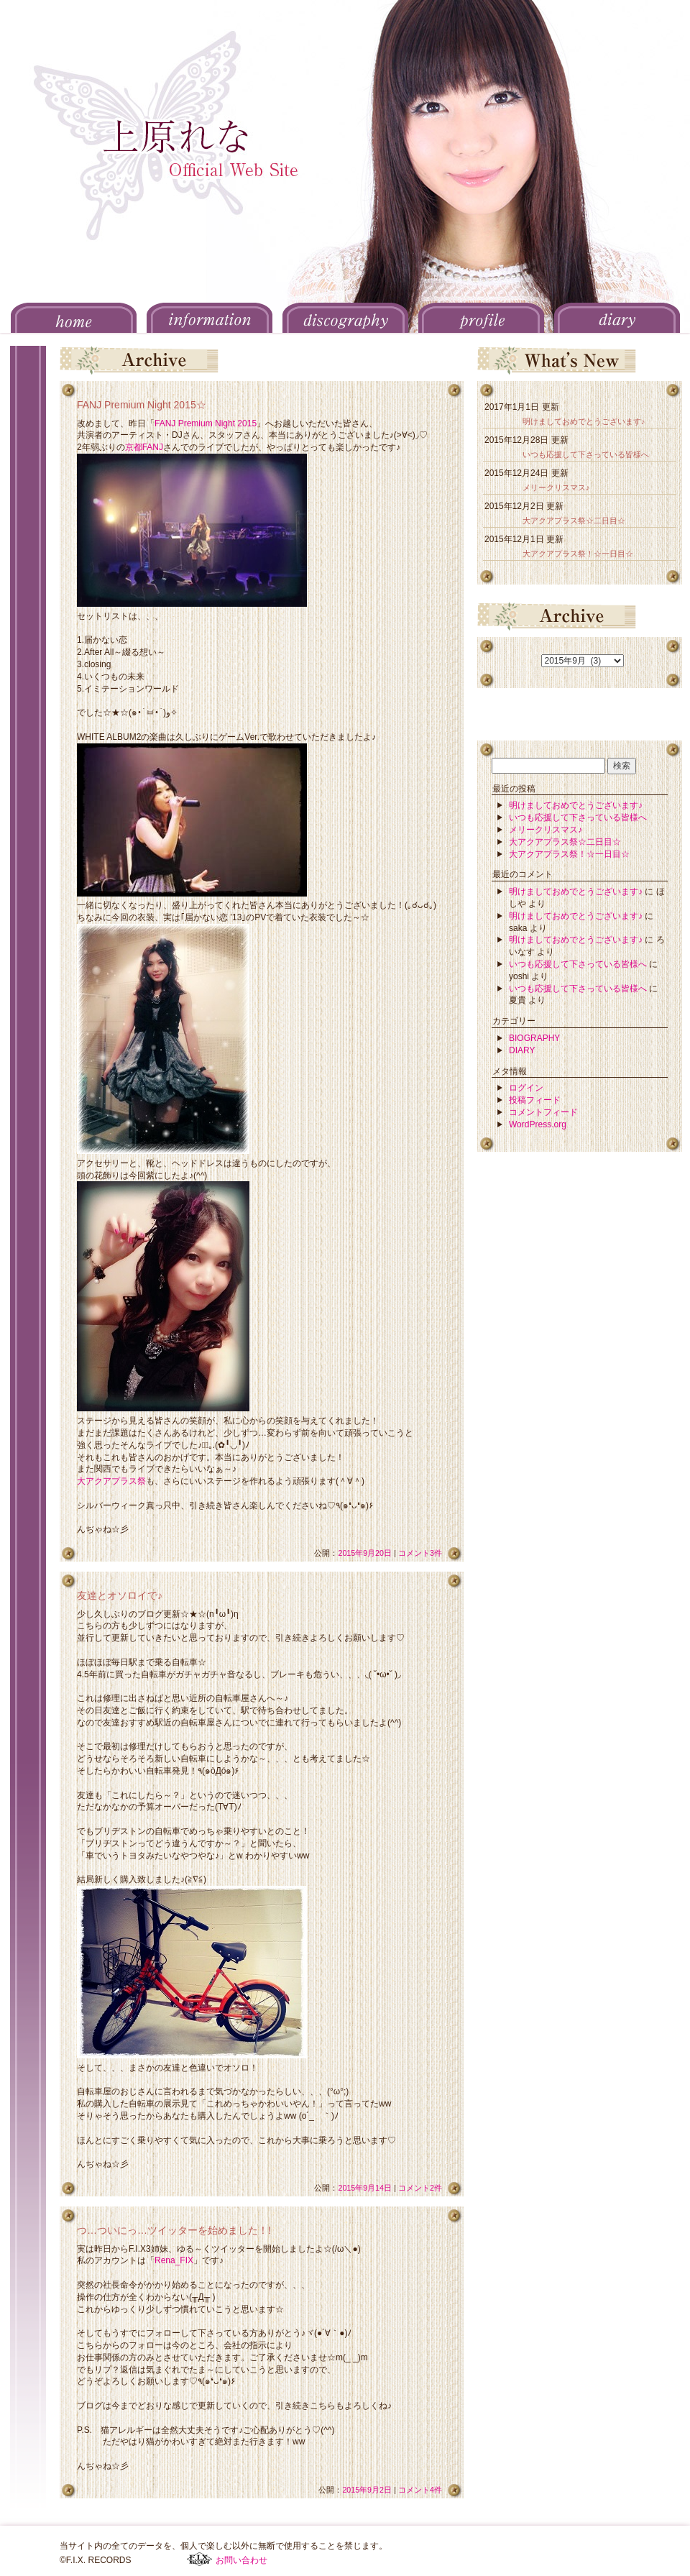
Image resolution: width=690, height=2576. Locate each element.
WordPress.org (537, 1124)
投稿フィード (535, 1100)
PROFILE (481, 318)
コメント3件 (420, 1553)
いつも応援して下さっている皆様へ (586, 454)
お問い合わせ (241, 2560)
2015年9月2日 (367, 2489)
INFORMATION (209, 318)
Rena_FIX (174, 2260)
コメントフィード (543, 1112)
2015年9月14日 (365, 2187)
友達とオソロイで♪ (119, 1595)
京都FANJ (144, 447)
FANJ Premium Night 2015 (206, 423)
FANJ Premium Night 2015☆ (141, 405)
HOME (74, 318)
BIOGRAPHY (534, 1038)
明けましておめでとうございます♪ (584, 421)
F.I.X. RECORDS (199, 2559)
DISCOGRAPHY (345, 318)
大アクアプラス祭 (111, 1481)
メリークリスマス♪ (556, 487)
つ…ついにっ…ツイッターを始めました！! (174, 2230)
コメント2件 (420, 2187)
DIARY (617, 318)
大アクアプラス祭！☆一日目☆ (578, 553)
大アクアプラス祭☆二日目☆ (574, 520)
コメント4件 (420, 2489)
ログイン (526, 1088)
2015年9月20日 (365, 1553)
